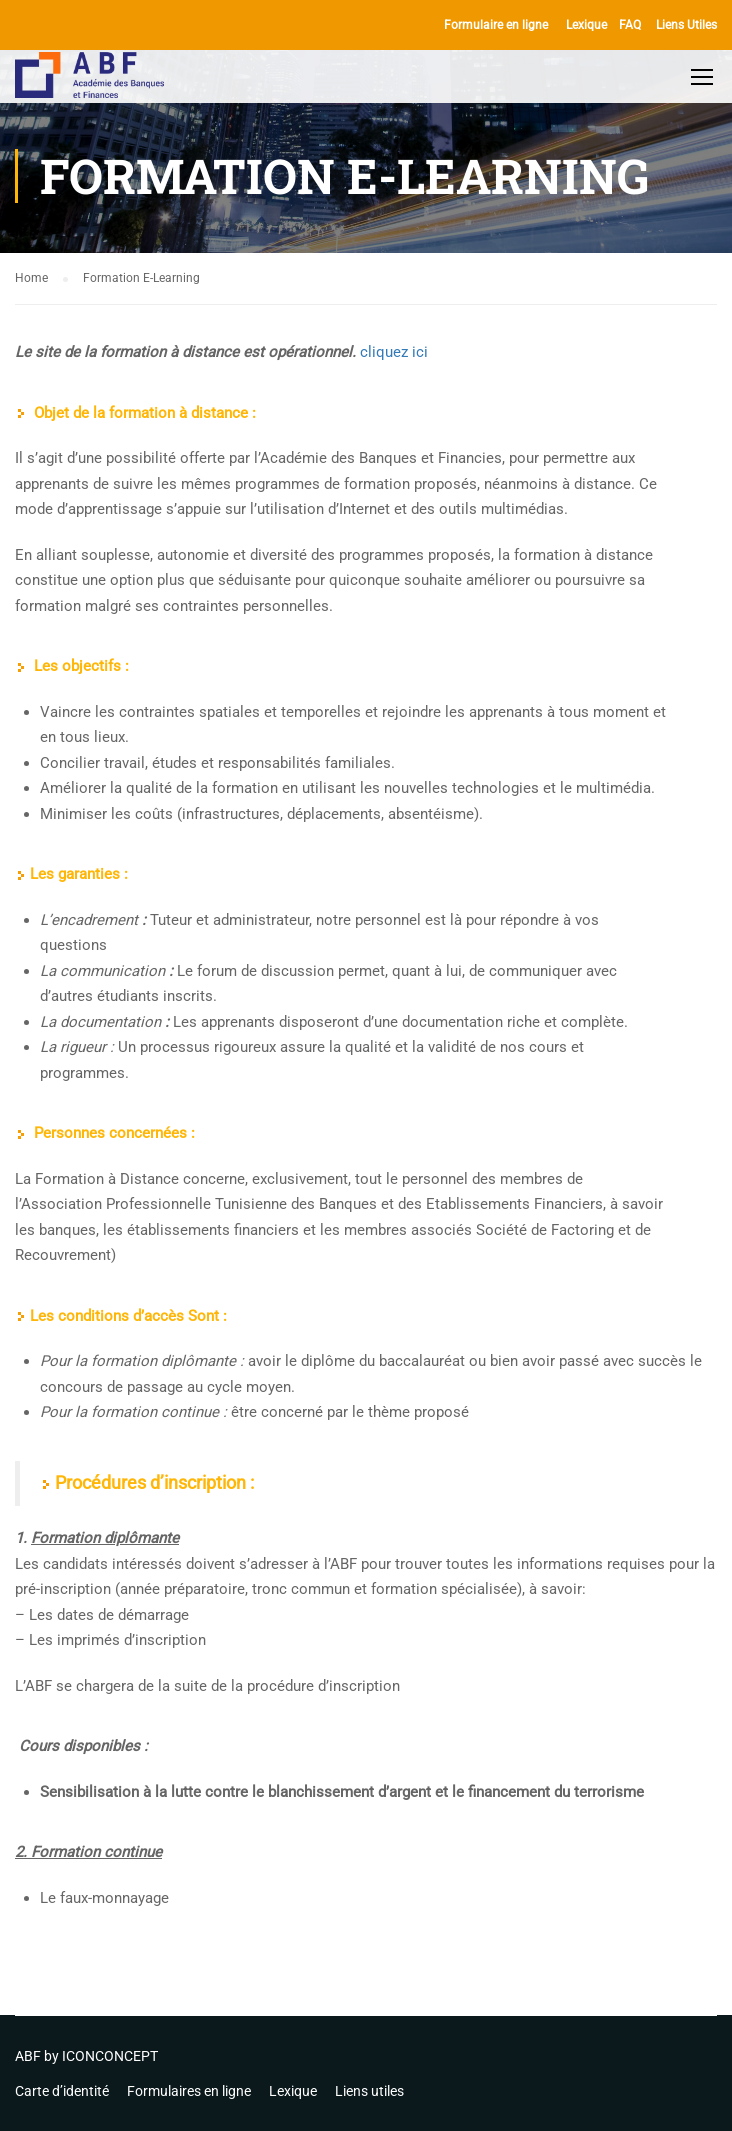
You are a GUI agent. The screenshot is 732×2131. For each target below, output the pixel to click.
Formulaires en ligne (189, 2091)
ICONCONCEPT (110, 2056)
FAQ (630, 25)
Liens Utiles (686, 25)
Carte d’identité (62, 2091)
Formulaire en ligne (496, 25)
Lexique (586, 25)
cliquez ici (394, 356)
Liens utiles (369, 2091)
